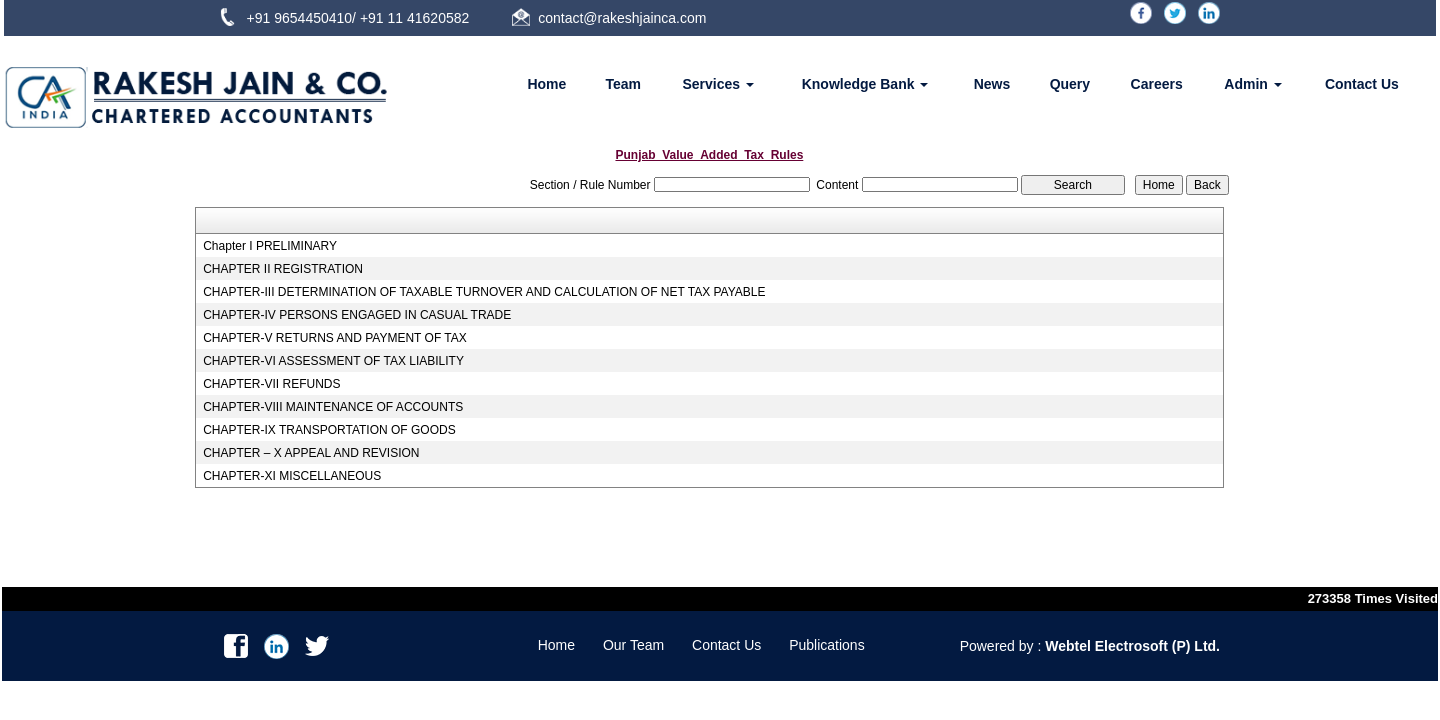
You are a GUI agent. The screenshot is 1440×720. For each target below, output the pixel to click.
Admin (1252, 84)
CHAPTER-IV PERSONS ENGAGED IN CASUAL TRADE (357, 315)
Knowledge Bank (865, 84)
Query (1070, 84)
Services (719, 84)
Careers (1157, 84)
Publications (827, 645)
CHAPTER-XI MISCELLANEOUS (292, 476)
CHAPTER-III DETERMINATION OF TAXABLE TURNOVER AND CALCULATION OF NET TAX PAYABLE (484, 292)
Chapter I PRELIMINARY (270, 246)
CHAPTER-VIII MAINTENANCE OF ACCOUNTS (333, 407)
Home (546, 84)
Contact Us (1362, 84)
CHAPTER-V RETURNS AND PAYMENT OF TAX (335, 338)
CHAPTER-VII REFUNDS (271, 384)
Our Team (633, 645)
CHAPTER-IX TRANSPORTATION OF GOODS (329, 430)
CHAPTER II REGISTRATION (283, 269)
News (992, 84)
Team (624, 84)
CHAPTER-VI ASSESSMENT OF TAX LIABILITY (333, 361)
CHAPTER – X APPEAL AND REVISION (311, 453)
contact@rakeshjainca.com (622, 18)
